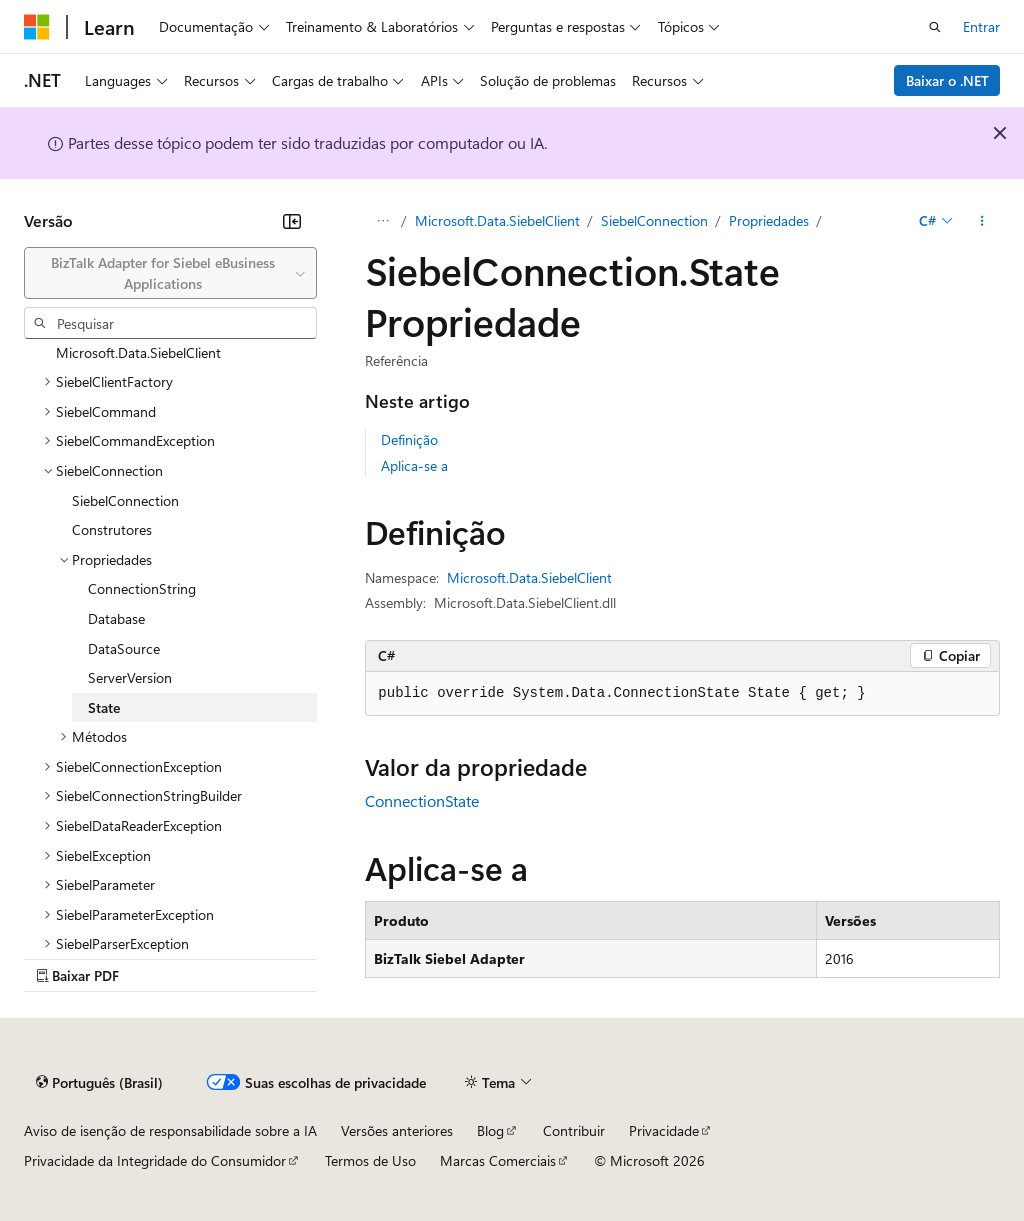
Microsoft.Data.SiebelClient (497, 220)
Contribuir (574, 1130)
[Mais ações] (982, 221)
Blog (490, 1130)
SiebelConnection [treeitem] (125, 500)
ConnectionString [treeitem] (142, 588)
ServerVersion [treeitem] (130, 677)
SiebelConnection (654, 220)
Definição (409, 439)
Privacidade (664, 1130)
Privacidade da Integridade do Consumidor (155, 1160)
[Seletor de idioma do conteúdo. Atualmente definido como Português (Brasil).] (99, 1083)
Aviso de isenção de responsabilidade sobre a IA (170, 1130)
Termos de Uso (370, 1160)
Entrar (981, 26)
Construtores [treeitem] (112, 529)
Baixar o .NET (947, 80)
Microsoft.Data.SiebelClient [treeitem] (138, 352)
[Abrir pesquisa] (935, 27)
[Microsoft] (37, 27)
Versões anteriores (397, 1130)
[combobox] (170, 273)
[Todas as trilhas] (382, 221)
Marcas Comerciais (498, 1160)
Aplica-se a (414, 465)
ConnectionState (422, 800)
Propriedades (769, 220)
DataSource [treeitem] (124, 648)
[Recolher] (292, 221)
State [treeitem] (104, 707)
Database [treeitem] (116, 618)
